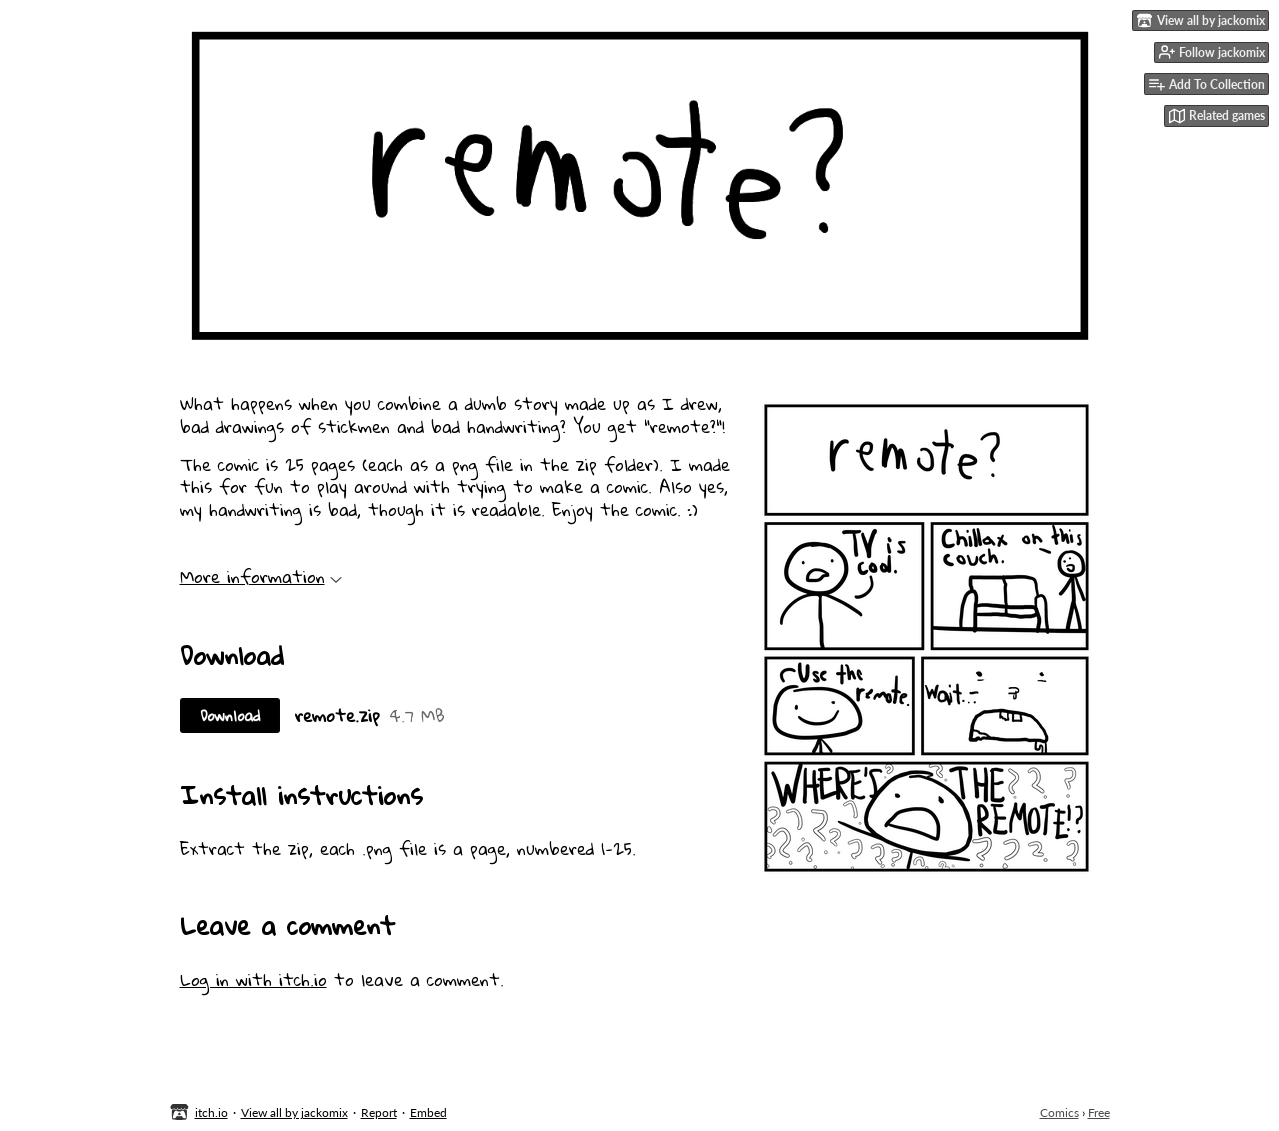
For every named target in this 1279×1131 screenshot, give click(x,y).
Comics (1059, 1112)
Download (230, 715)
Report (379, 1112)
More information (261, 576)
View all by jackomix (294, 1112)
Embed (428, 1112)
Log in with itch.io (253, 979)
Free (1099, 1112)
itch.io (211, 1112)
